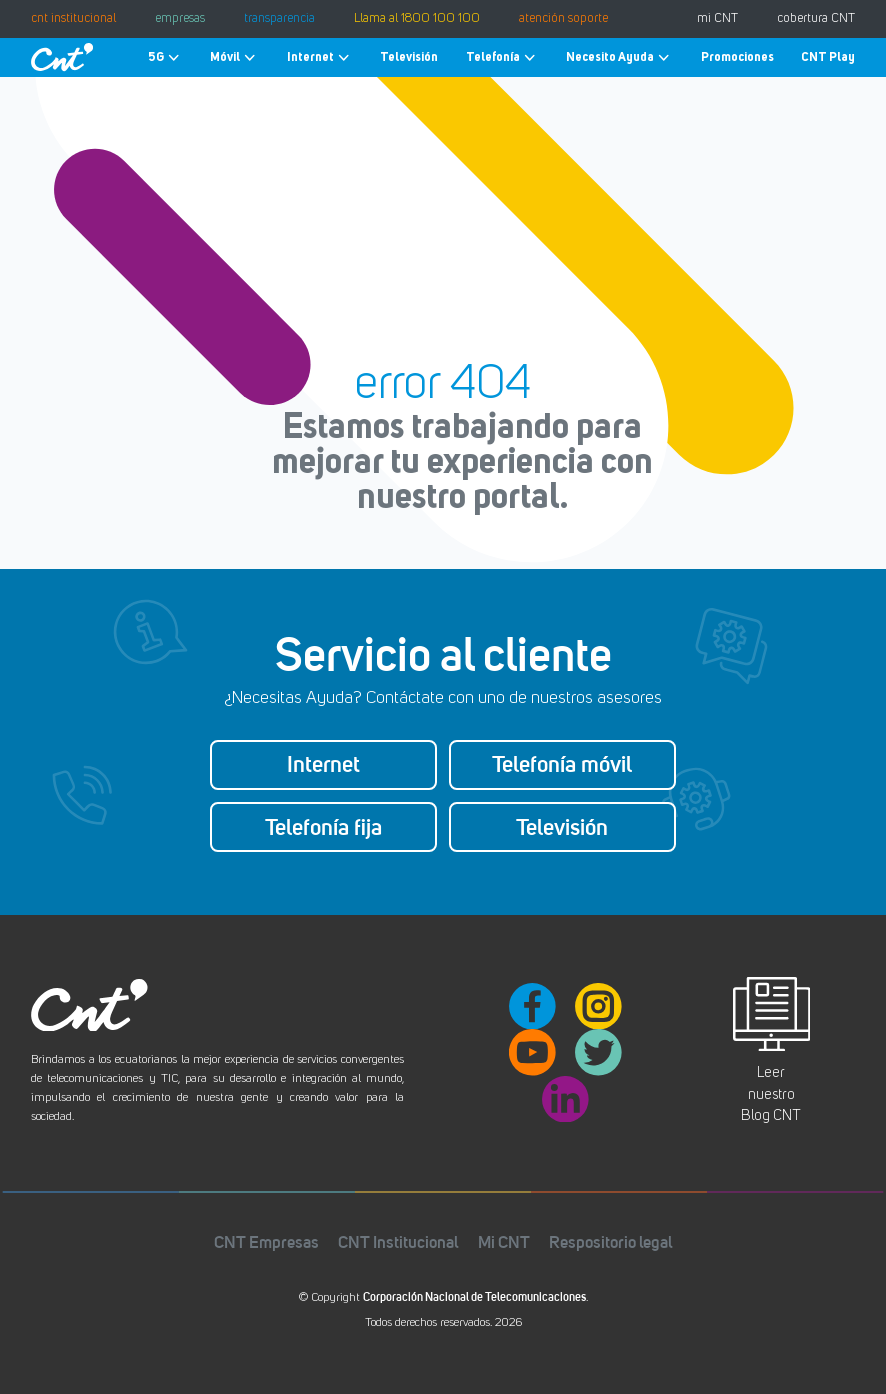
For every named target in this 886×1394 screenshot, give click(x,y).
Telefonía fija (323, 827)
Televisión (409, 56)
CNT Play (828, 56)
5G (165, 57)
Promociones (737, 56)
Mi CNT (504, 1241)
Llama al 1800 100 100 (417, 19)
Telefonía (502, 57)
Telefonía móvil (562, 764)
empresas (180, 19)
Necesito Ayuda (619, 57)
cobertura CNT (816, 19)
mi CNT (717, 19)
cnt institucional (73, 19)
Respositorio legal (610, 1241)
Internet (320, 57)
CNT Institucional (398, 1241)
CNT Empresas (266, 1241)
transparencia (279, 19)
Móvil (234, 57)
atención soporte (563, 19)
